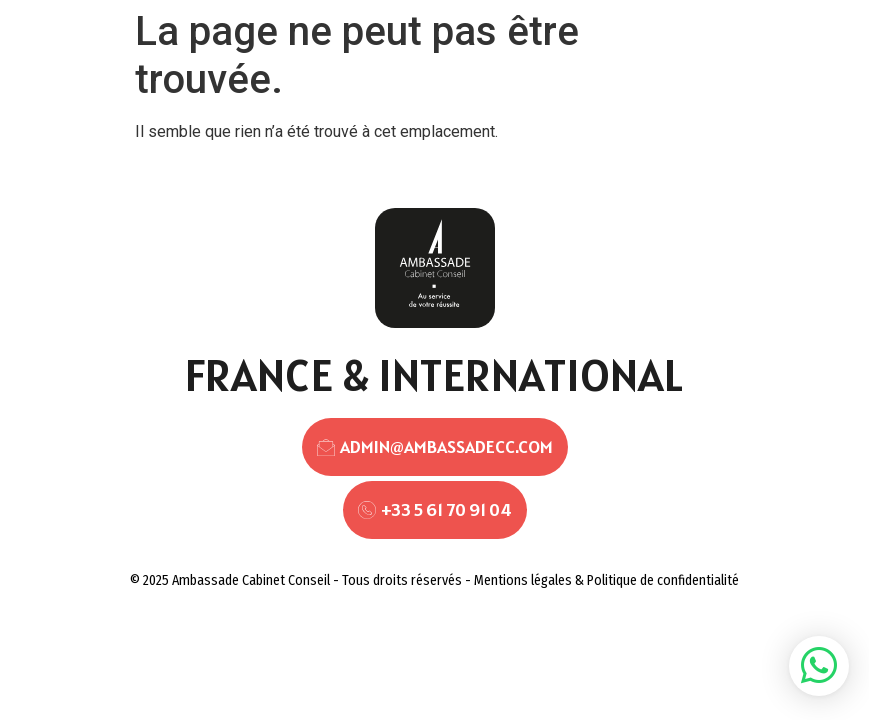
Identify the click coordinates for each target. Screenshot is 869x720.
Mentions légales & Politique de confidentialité (606, 580)
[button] (819, 666)
